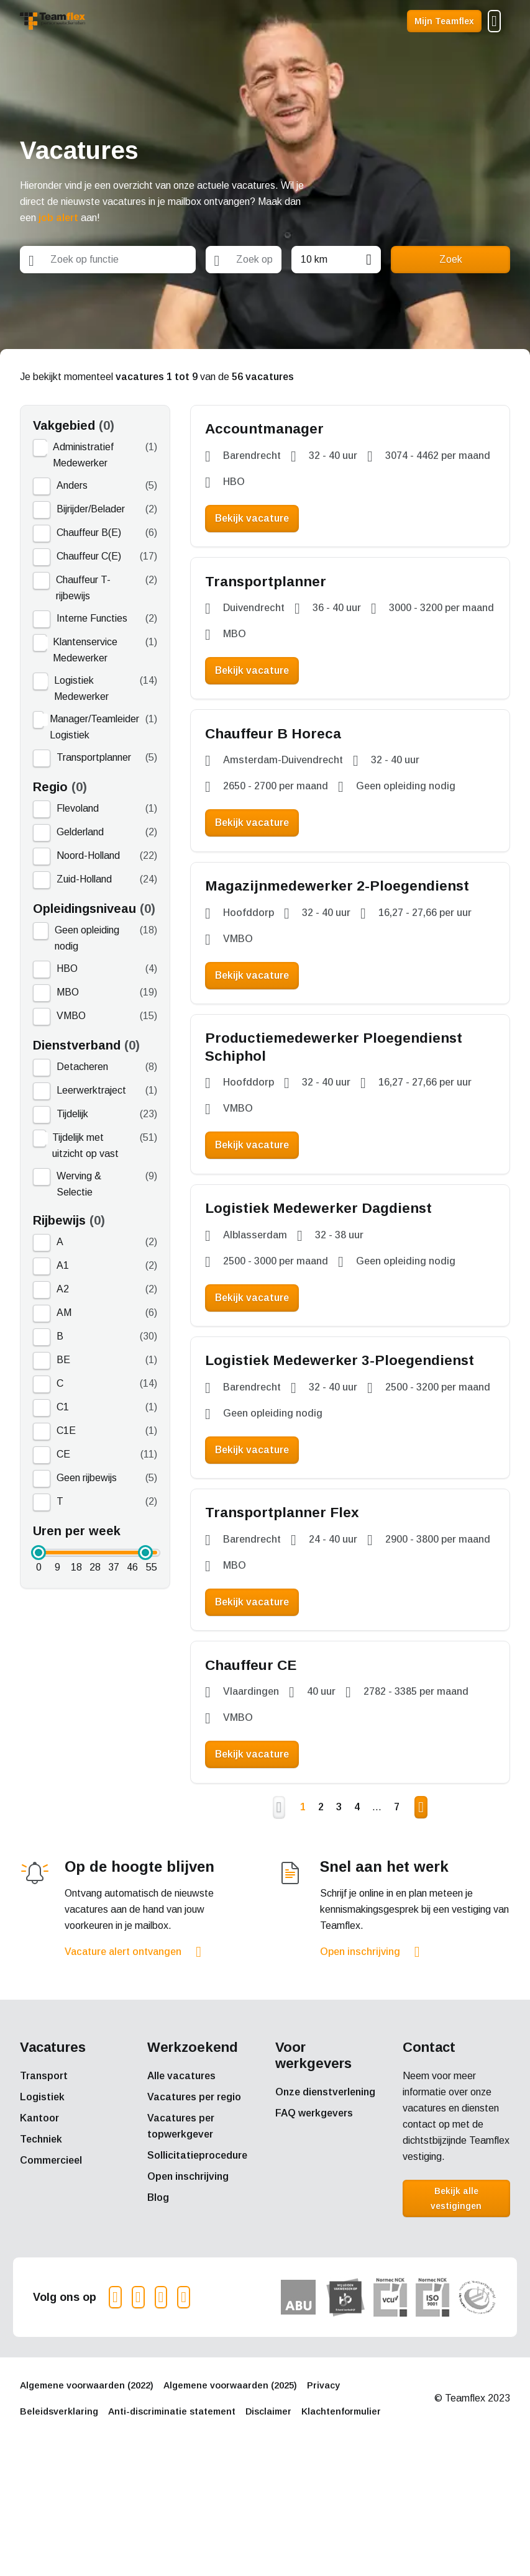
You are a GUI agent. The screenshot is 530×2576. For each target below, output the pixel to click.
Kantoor (39, 2228)
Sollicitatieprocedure (197, 2266)
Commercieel (51, 2270)
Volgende (420, 1918)
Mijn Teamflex (444, 21)
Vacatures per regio (194, 2207)
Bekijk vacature (258, 523)
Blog (158, 2308)
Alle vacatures (181, 2186)
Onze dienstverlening (325, 2202)
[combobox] (108, 259)
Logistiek (42, 2207)
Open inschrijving (360, 2062)
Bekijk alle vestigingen (456, 2309)
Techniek (41, 2249)
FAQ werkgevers (314, 2223)
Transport (44, 2186)
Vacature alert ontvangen (123, 2062)
